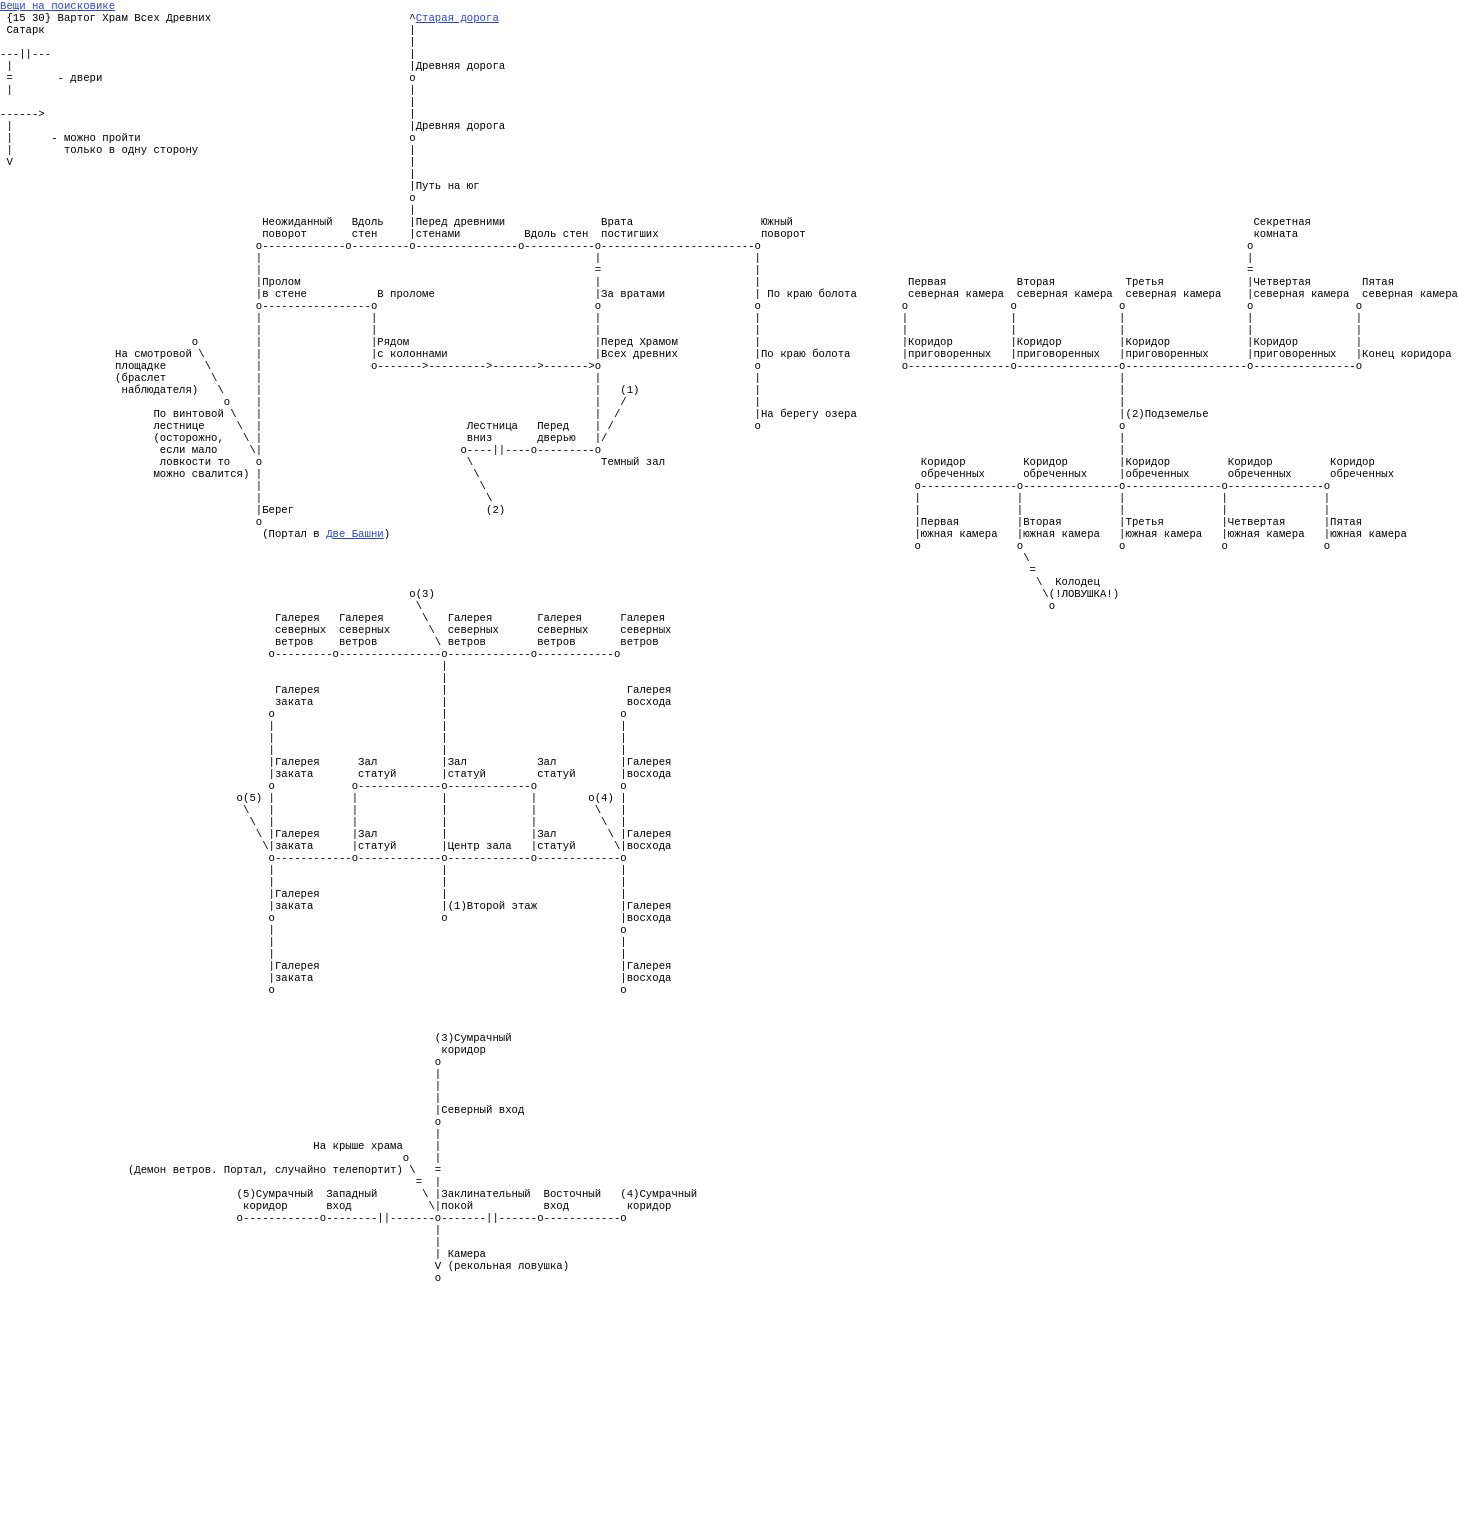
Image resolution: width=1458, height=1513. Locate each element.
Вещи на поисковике (57, 7)
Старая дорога (457, 21)
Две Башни (355, 623)
